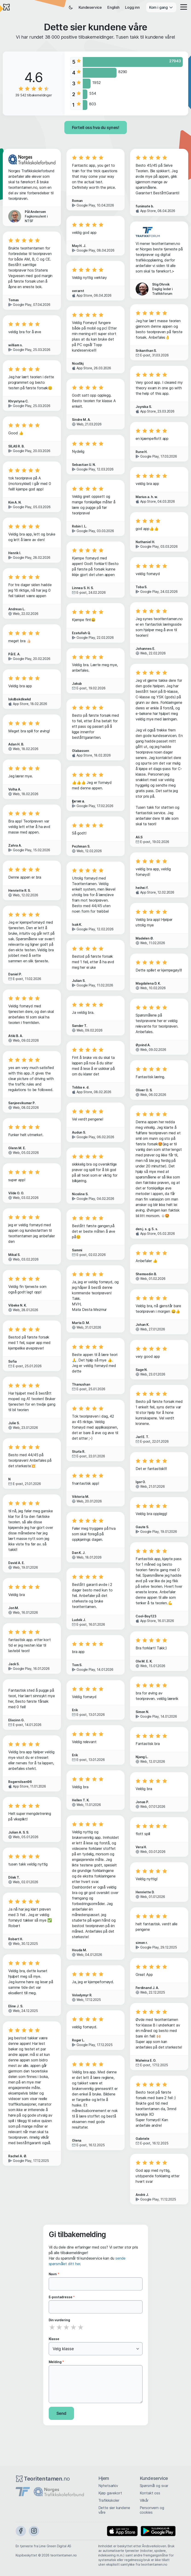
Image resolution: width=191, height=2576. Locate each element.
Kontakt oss (150, 2493)
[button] (182, 7)
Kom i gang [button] (161, 7)
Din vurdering (59, 2320)
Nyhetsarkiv (108, 2485)
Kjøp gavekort (110, 2493)
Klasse (54, 2339)
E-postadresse (62, 2297)
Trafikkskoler (108, 2500)
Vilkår (144, 2500)
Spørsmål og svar (154, 2485)
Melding (56, 2362)
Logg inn (132, 7)
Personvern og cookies (152, 2510)
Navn (54, 2274)
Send (61, 2413)
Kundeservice (90, 7)
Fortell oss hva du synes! (95, 127)
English (113, 7)
